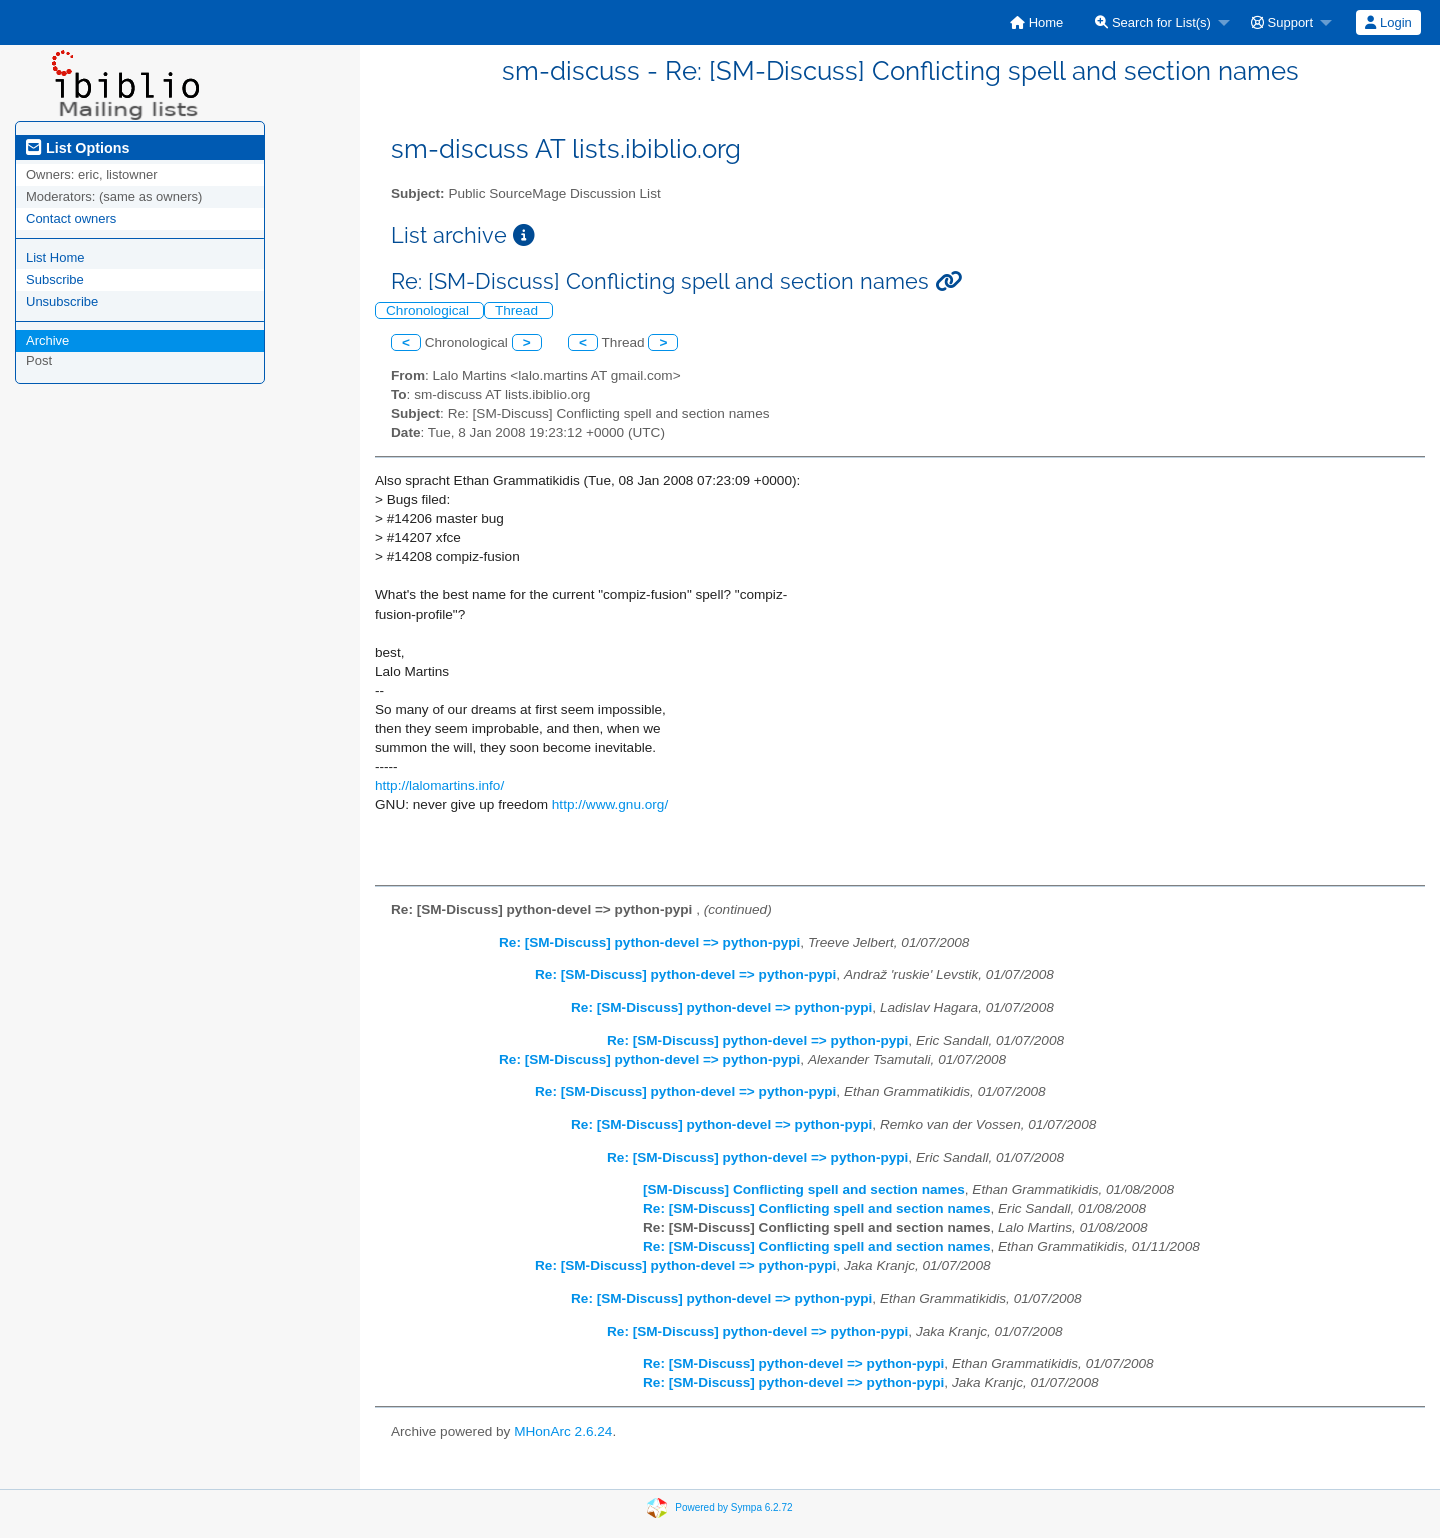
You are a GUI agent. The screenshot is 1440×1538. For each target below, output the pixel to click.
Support (1282, 22)
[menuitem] (1036, 22)
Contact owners (71, 218)
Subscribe (55, 279)
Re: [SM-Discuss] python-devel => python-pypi (649, 942)
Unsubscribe (62, 301)
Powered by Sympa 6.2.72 (733, 1506)
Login (1388, 22)
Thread (518, 310)
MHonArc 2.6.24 (563, 1431)
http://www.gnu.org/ (610, 804)
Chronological (429, 310)
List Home (55, 257)
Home (1036, 22)
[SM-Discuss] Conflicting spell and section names (804, 1189)
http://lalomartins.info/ (439, 785)
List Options (77, 148)
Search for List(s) (1153, 22)
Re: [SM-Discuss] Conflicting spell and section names (816, 1208)
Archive (47, 340)
